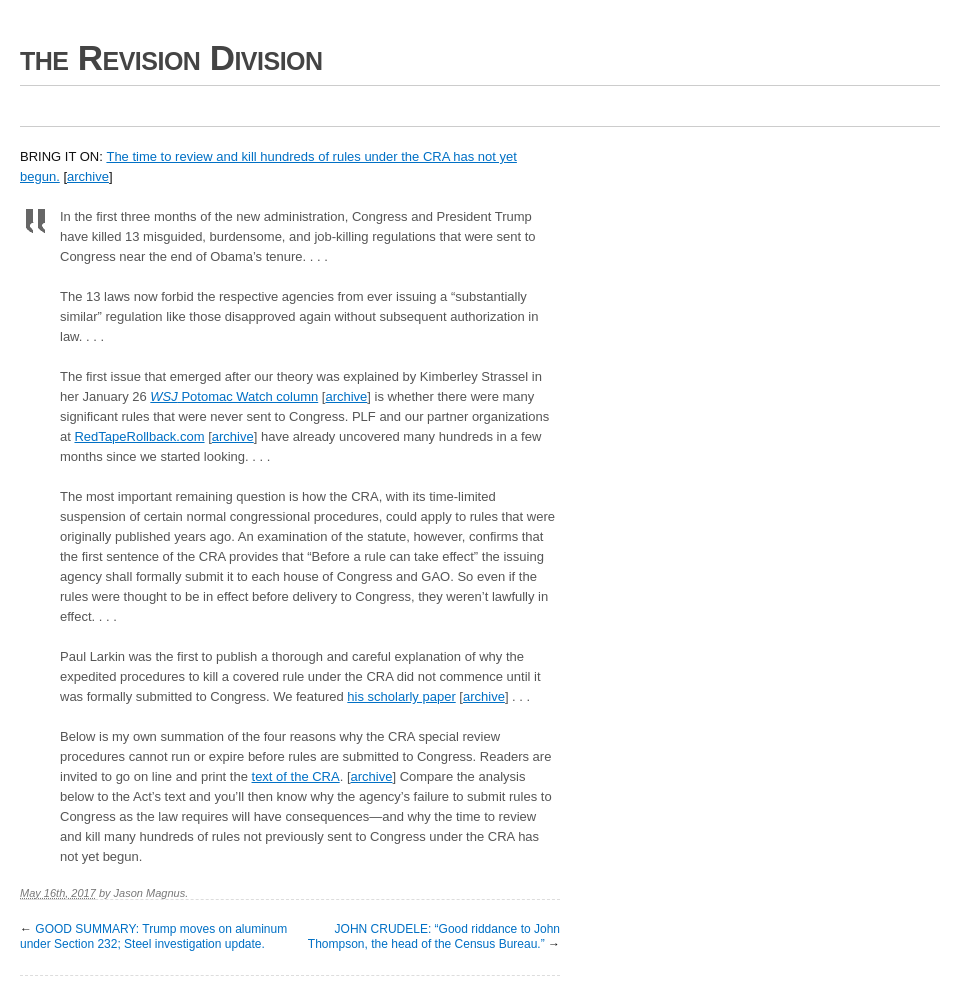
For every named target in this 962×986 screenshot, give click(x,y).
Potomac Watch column (234, 396)
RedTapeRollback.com (139, 436)
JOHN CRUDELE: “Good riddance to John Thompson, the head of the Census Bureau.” (434, 937)
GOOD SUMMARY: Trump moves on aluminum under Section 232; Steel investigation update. (153, 937)
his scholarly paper (401, 696)
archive (88, 176)
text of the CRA (296, 776)
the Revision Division (171, 57)
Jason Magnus (150, 893)
